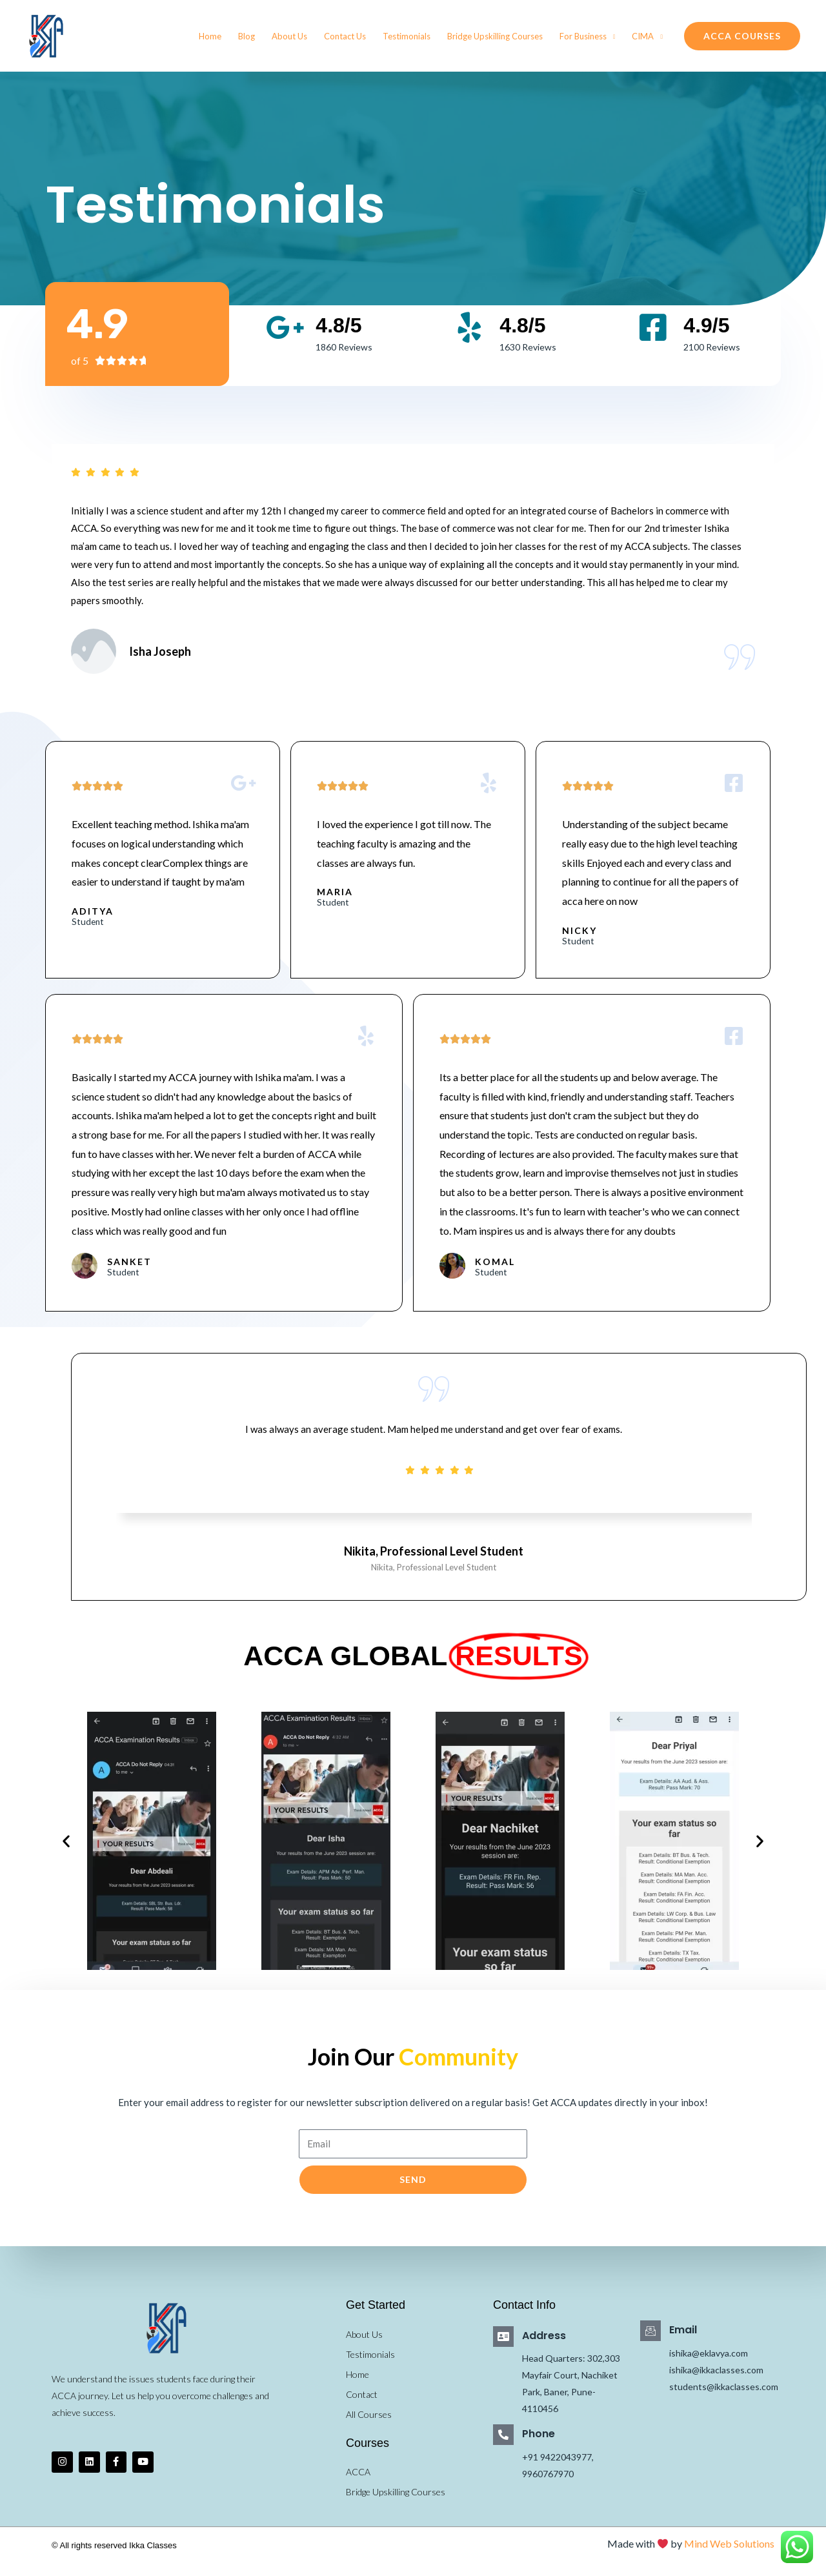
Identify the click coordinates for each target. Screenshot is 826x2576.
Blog (246, 36)
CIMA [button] (643, 36)
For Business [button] (583, 36)
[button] (742, 36)
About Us (289, 36)
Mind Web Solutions (729, 2554)
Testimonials (406, 36)
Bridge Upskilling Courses (495, 36)
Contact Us (345, 36)
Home (210, 36)
